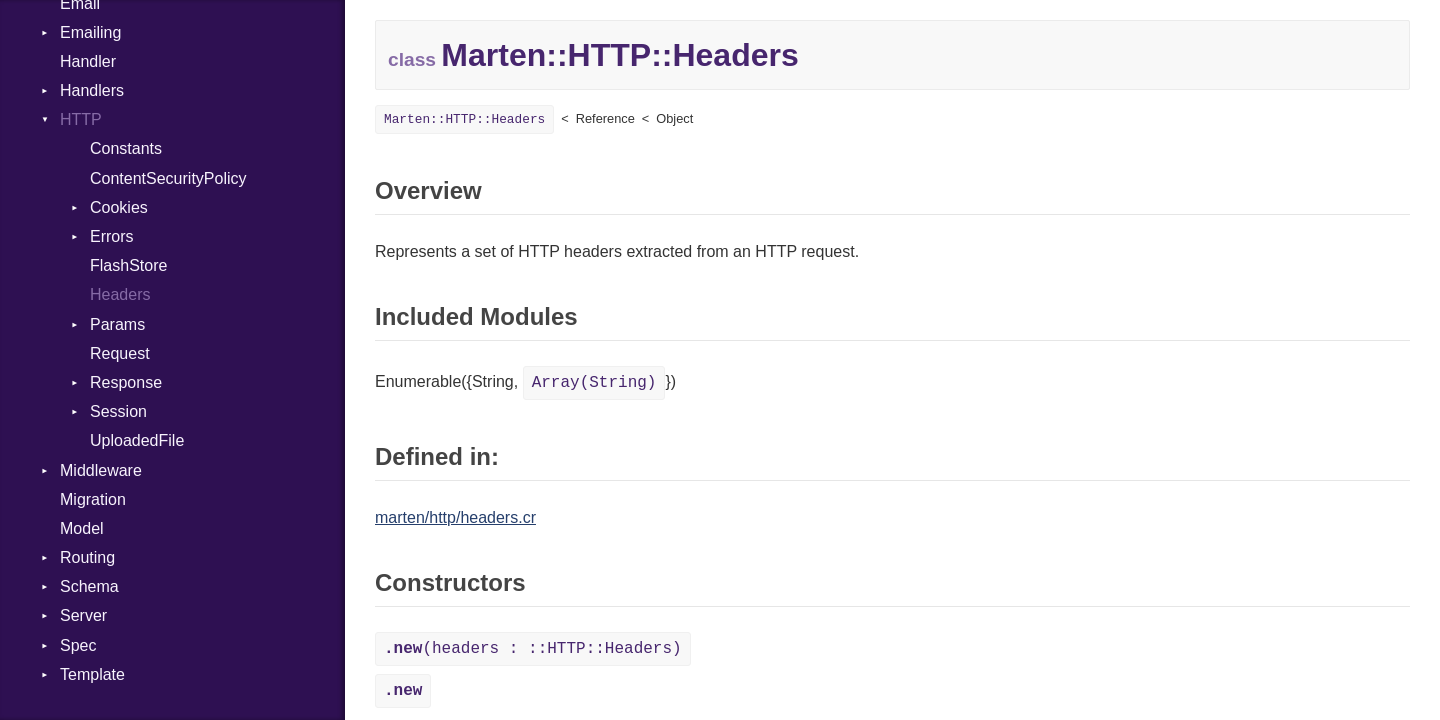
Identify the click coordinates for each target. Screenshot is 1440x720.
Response (126, 382)
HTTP (81, 119)
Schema (89, 586)
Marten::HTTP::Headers (464, 119)
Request (120, 353)
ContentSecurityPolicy (168, 178)
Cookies (119, 207)
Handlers (92, 90)
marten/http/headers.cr (455, 517)
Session (118, 411)
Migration (93, 499)
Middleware (101, 470)
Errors (112, 236)
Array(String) (594, 383)
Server (83, 615)
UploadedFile (137, 440)
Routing (87, 557)
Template (92, 674)
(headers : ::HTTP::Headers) (533, 649)
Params (117, 324)
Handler (88, 61)
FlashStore (128, 265)
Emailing (90, 32)
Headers (120, 294)
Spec (78, 645)
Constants (126, 148)
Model (82, 528)
